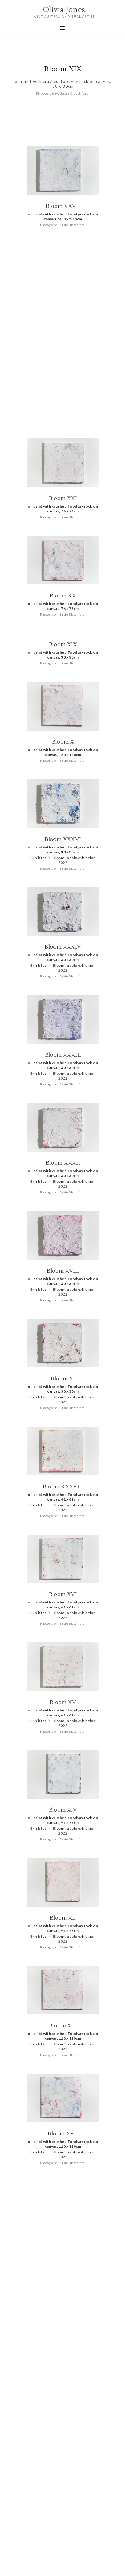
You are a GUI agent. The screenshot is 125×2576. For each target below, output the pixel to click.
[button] (62, 28)
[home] (62, 12)
